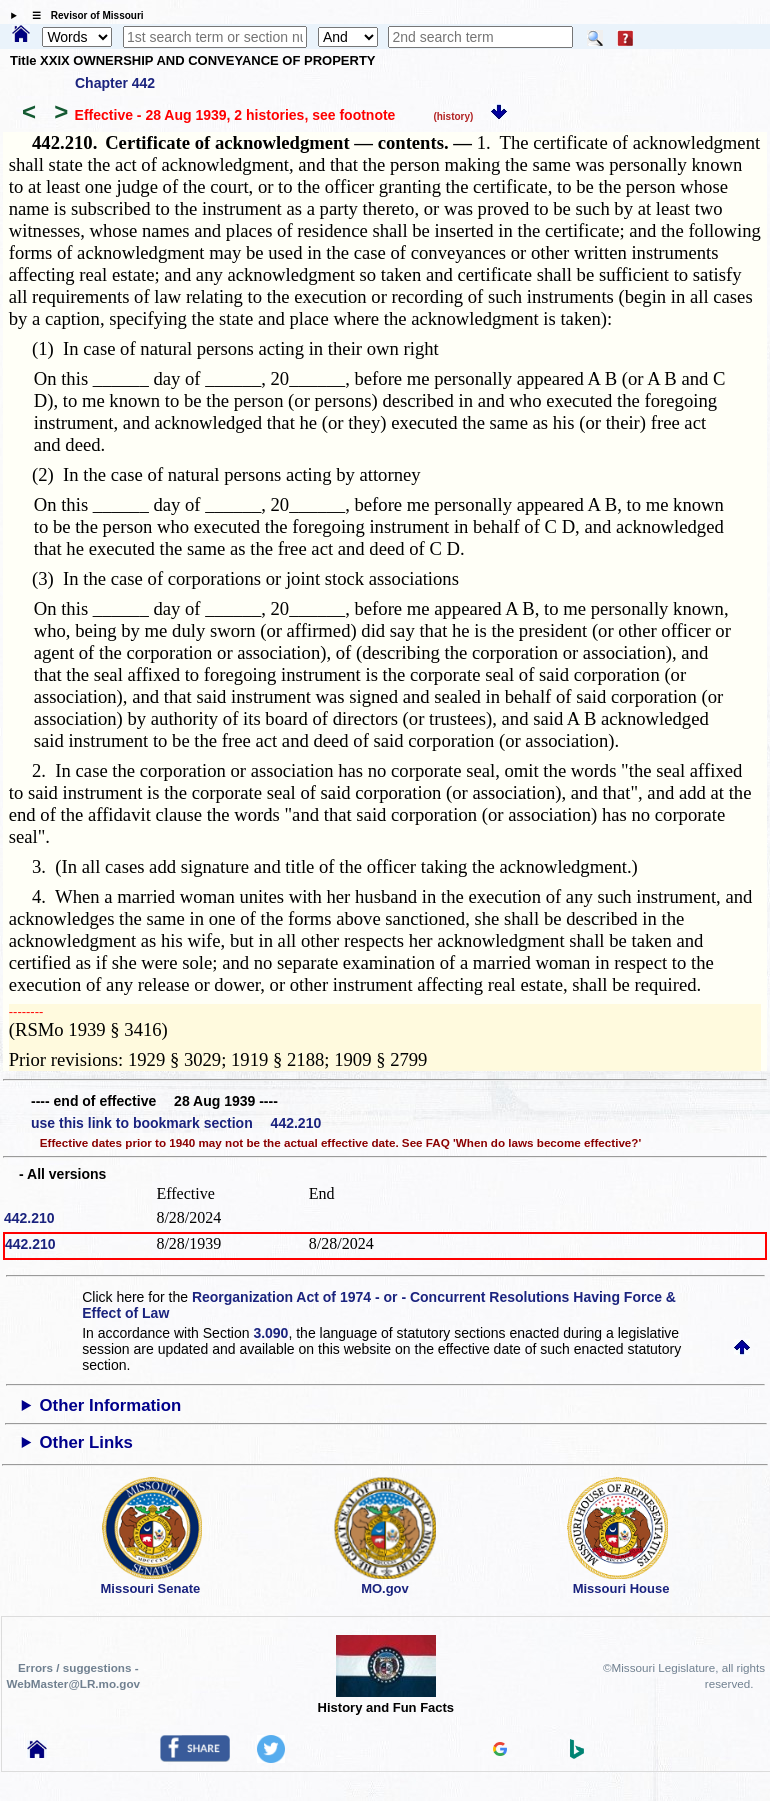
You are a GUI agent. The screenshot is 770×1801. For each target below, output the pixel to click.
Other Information (111, 1405)
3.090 (270, 1333)
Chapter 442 (115, 83)
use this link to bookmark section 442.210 (176, 1123)
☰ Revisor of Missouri (83, 15)
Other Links (86, 1442)
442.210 (29, 1218)
